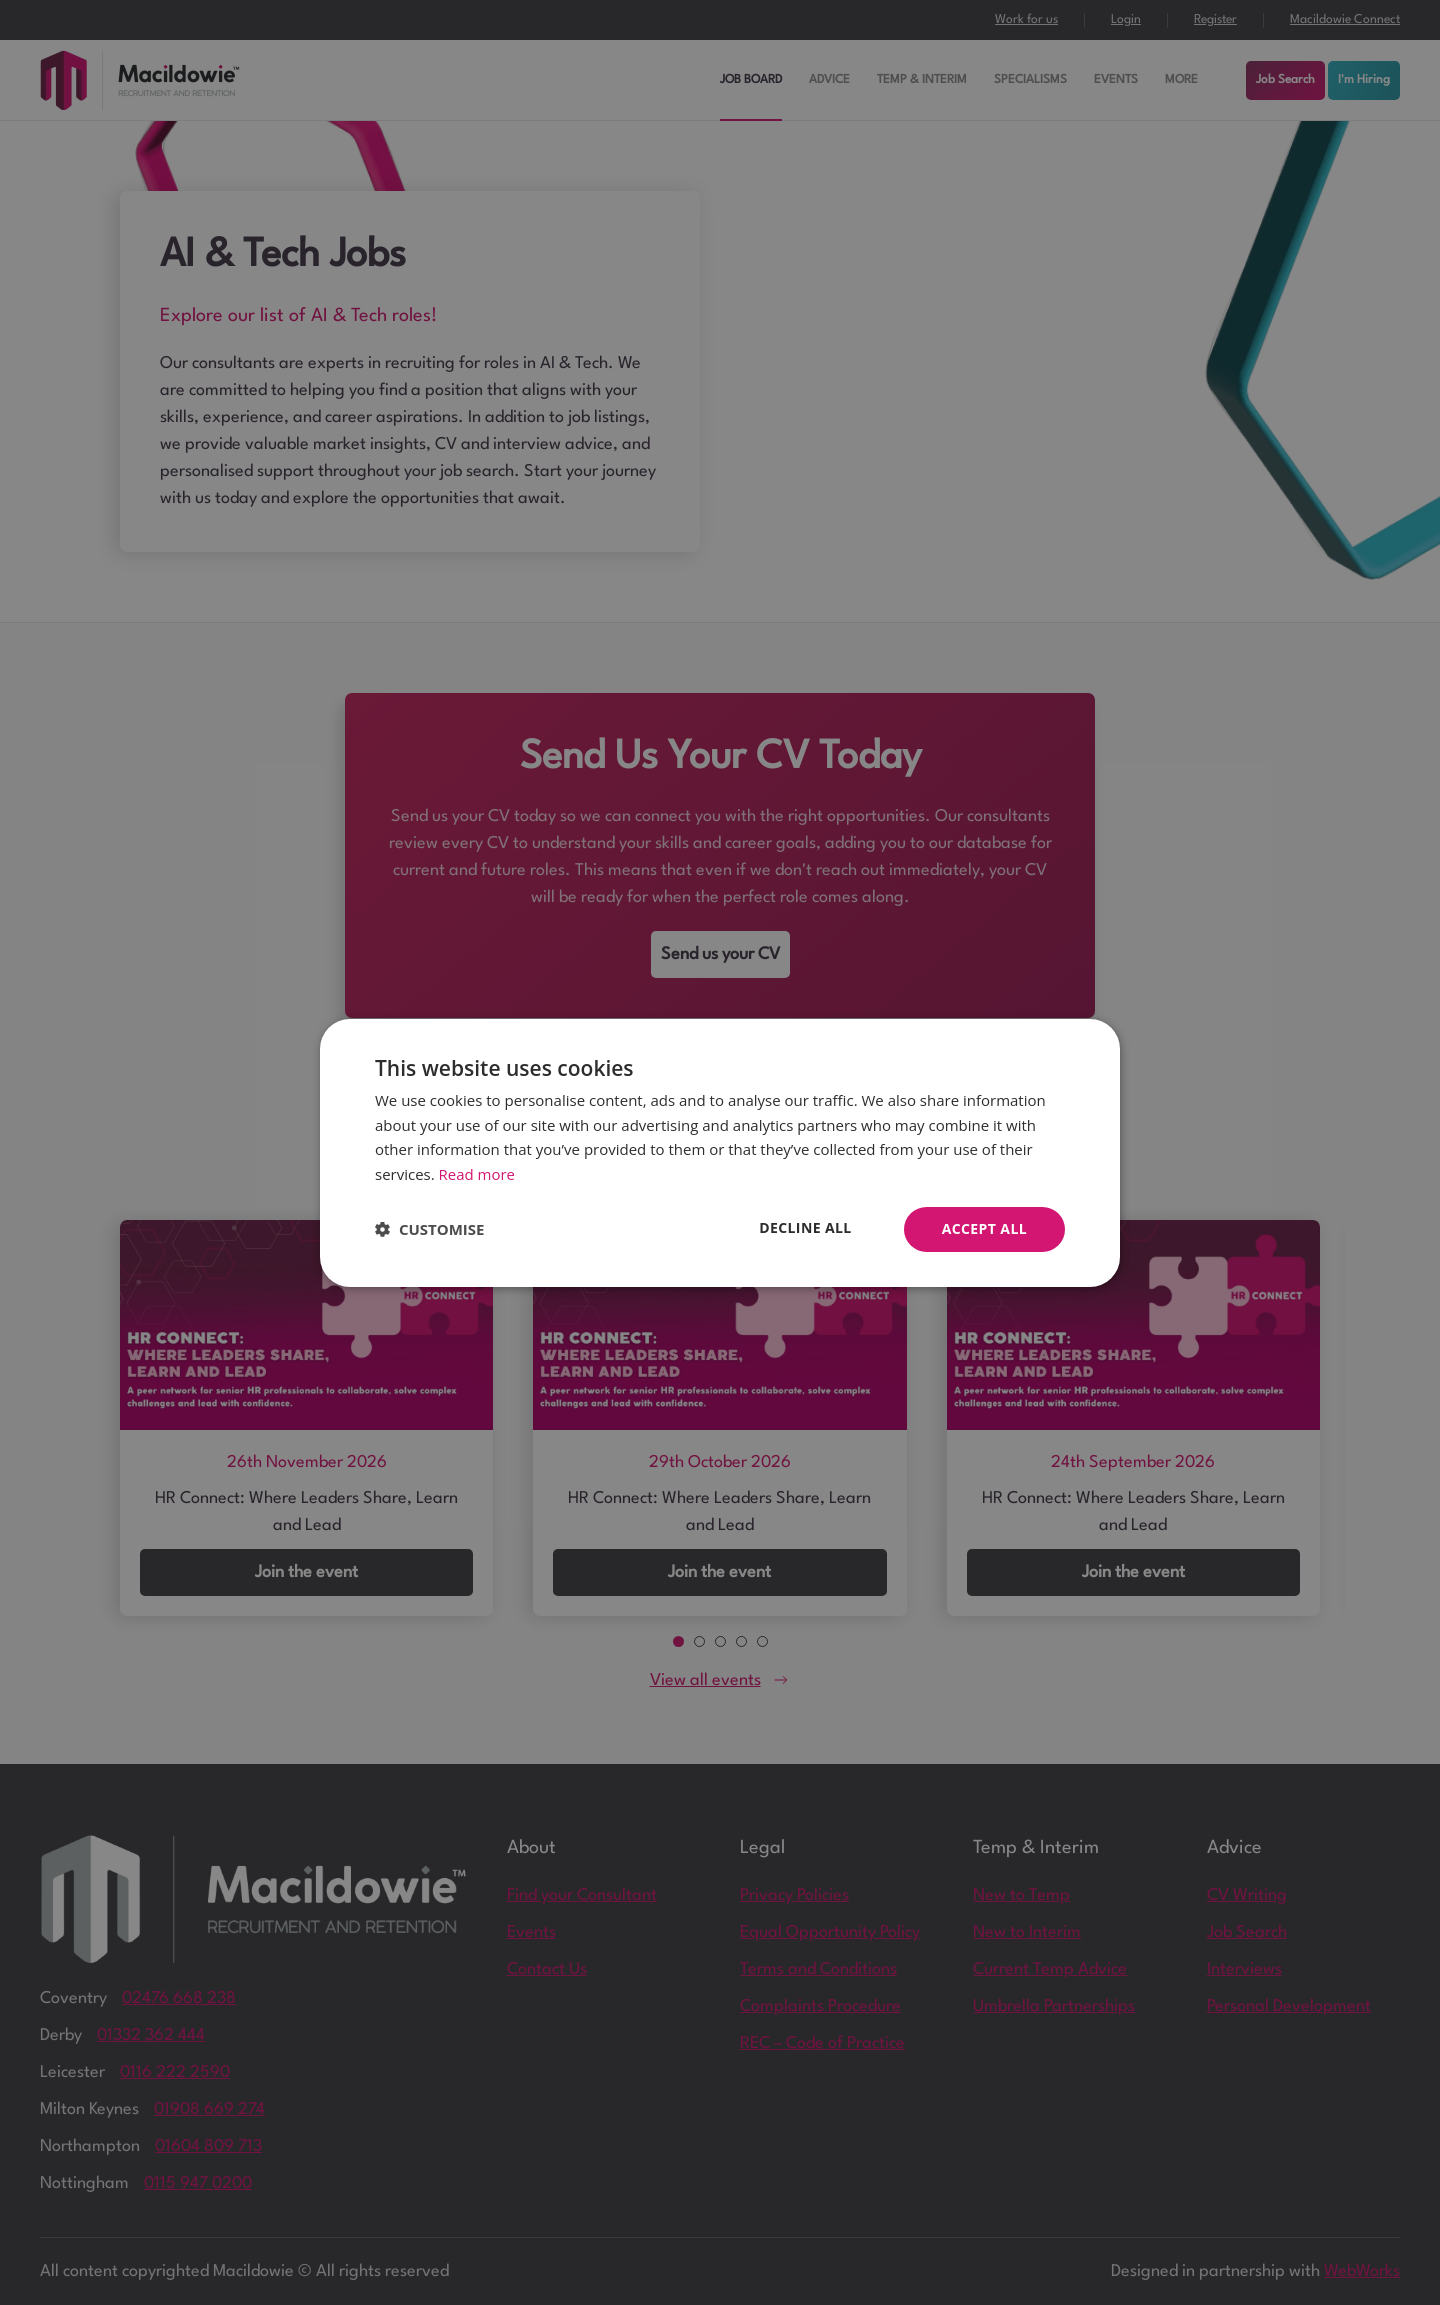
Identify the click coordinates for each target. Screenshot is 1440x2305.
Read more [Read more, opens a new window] (477, 1174)
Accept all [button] (984, 1228)
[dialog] (720, 1152)
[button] (429, 1229)
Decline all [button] (805, 1227)
